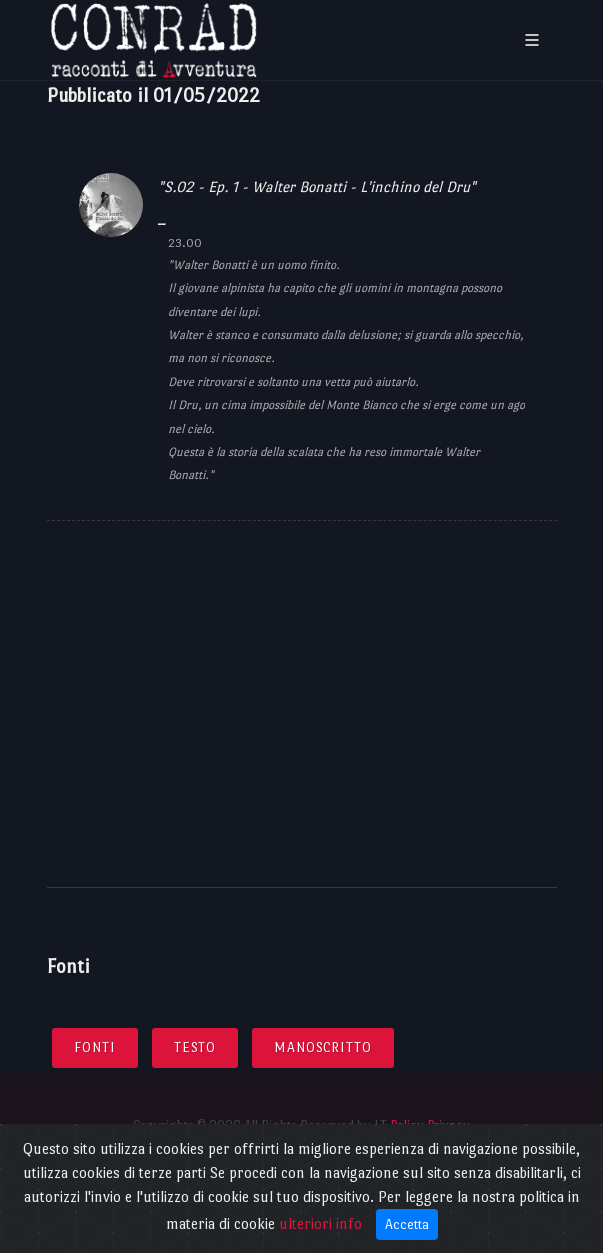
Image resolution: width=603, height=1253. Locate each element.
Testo (195, 1047)
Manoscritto (323, 1047)
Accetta (407, 1224)
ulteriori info (320, 1223)
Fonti (95, 1047)
